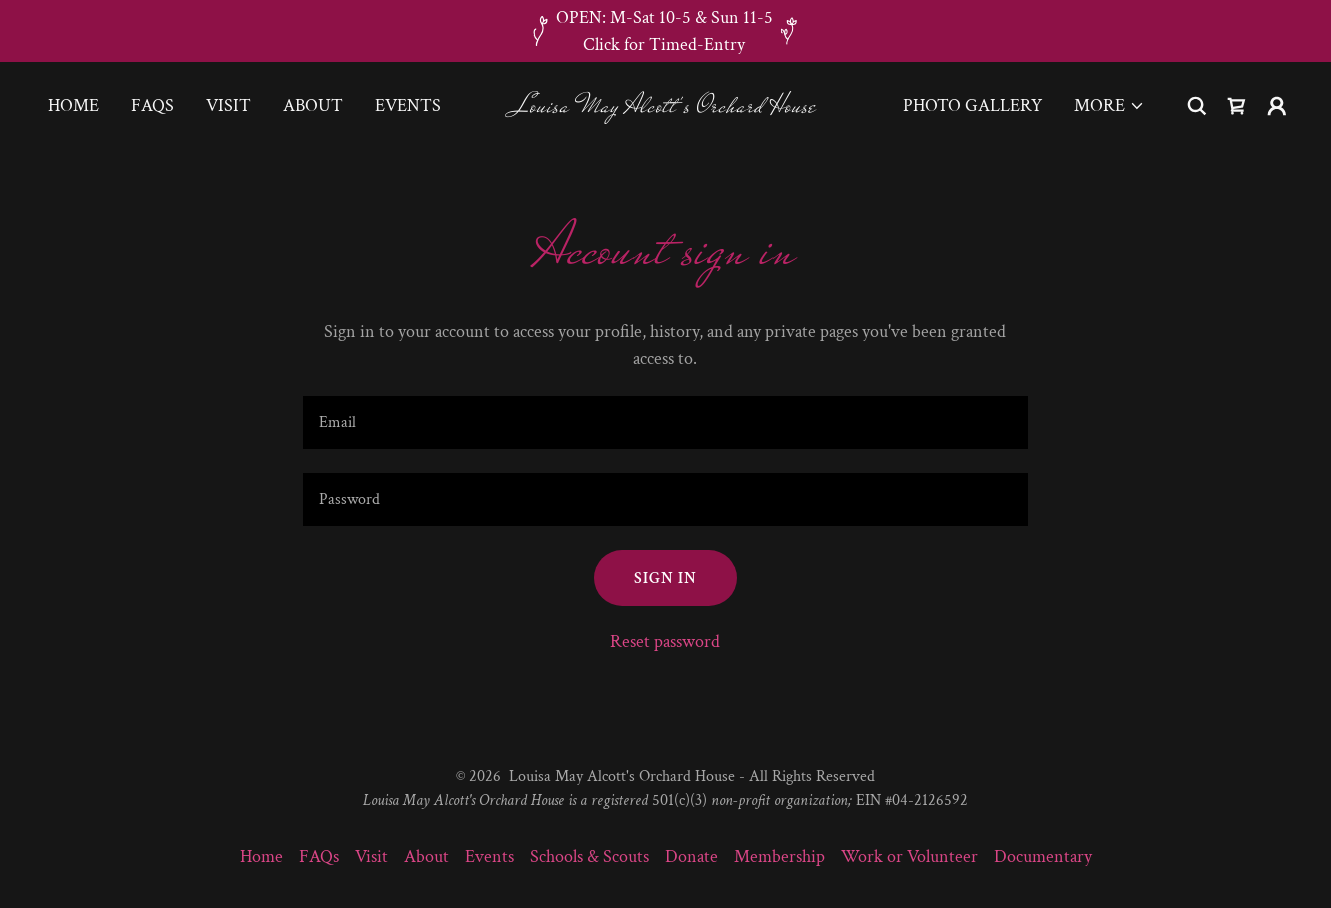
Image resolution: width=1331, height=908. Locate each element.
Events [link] (408, 105)
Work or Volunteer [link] (909, 856)
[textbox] (665, 422)
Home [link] (73, 105)
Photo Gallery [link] (972, 105)
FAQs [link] (152, 105)
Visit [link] (228, 105)
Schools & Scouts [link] (589, 856)
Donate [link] (691, 856)
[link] (666, 106)
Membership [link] (779, 856)
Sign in (665, 578)
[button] (1109, 106)
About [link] (313, 105)
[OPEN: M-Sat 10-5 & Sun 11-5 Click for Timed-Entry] (665, 31)
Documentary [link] (1043, 856)
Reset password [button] (665, 641)
